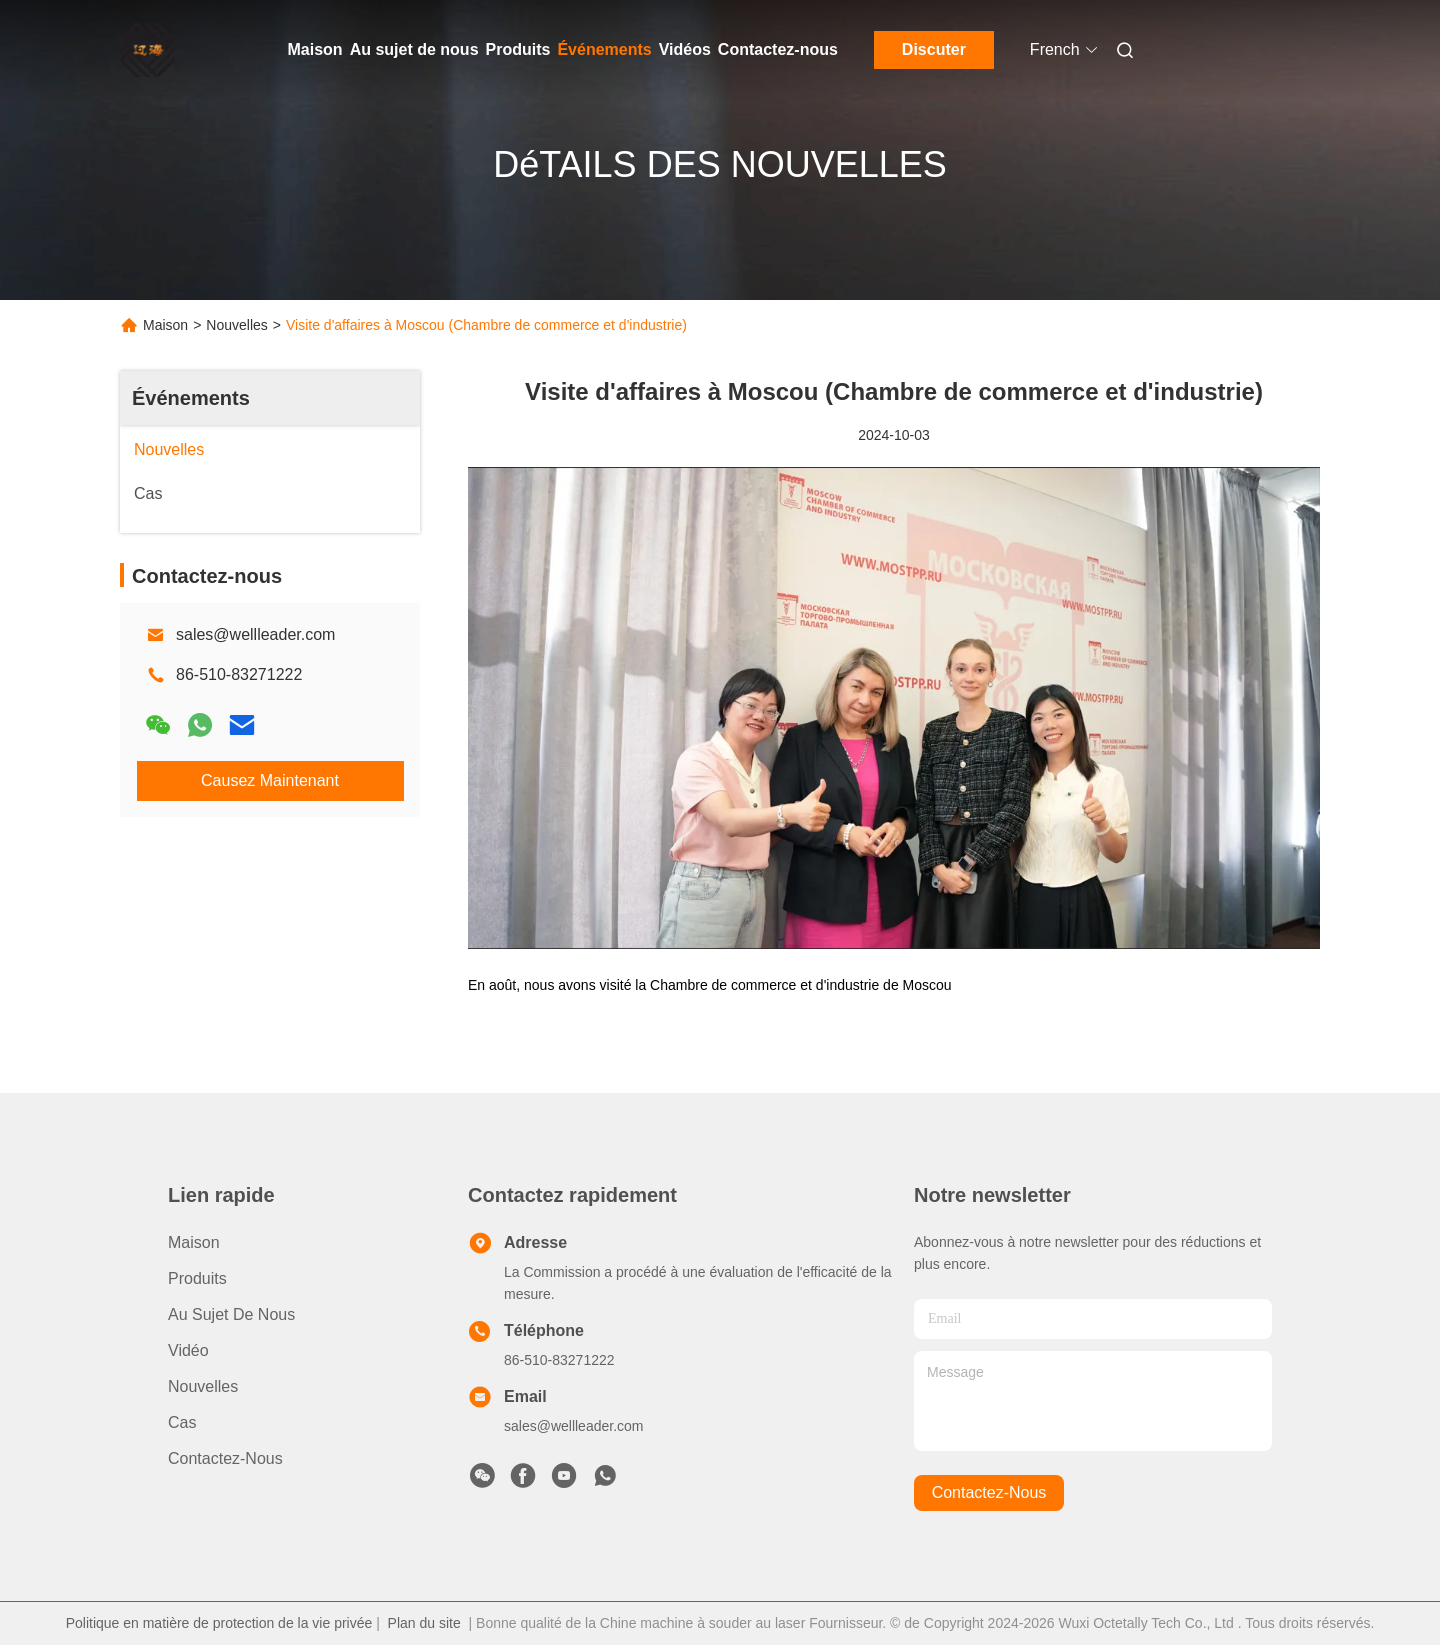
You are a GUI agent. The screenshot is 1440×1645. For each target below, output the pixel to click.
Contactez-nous (778, 49)
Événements (604, 49)
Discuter (934, 49)
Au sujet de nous (414, 49)
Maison (315, 49)
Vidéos (685, 49)
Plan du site (424, 1623)
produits (197, 1278)
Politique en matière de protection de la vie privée (219, 1623)
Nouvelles (236, 325)
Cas (182, 1422)
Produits (518, 49)
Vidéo (188, 1350)
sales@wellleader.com (255, 634)
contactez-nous (989, 1492)
